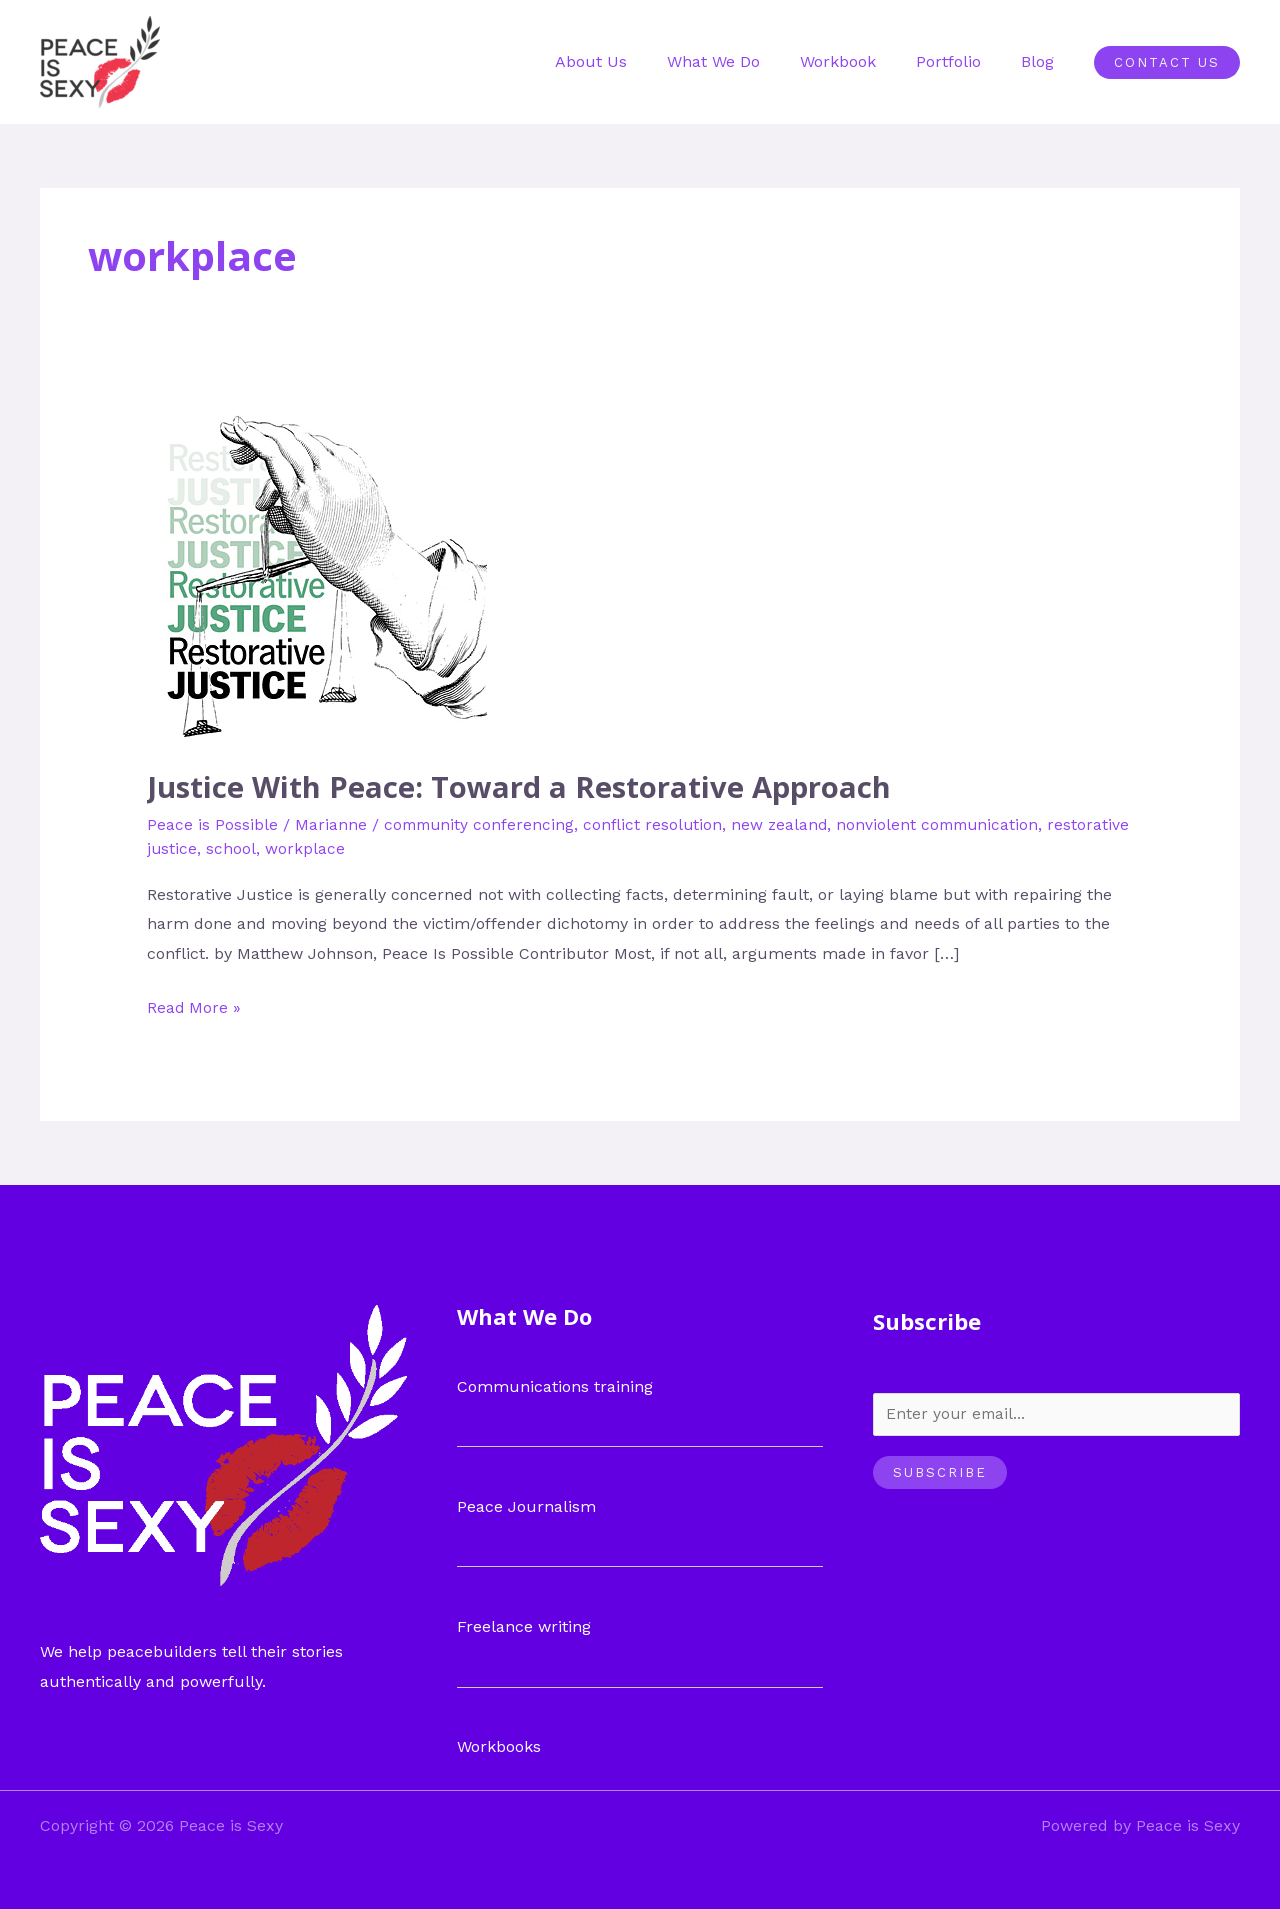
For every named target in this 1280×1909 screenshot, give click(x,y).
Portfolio (960, 61)
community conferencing (481, 823)
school (319, 847)
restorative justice (216, 847)
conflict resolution (658, 823)
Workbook (858, 61)
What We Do (741, 61)
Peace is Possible (212, 823)
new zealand (787, 823)
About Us (627, 61)
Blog (1041, 61)
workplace (393, 847)
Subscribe (940, 1472)
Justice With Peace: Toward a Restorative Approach (523, 786)
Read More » (194, 1003)
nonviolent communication (948, 823)
